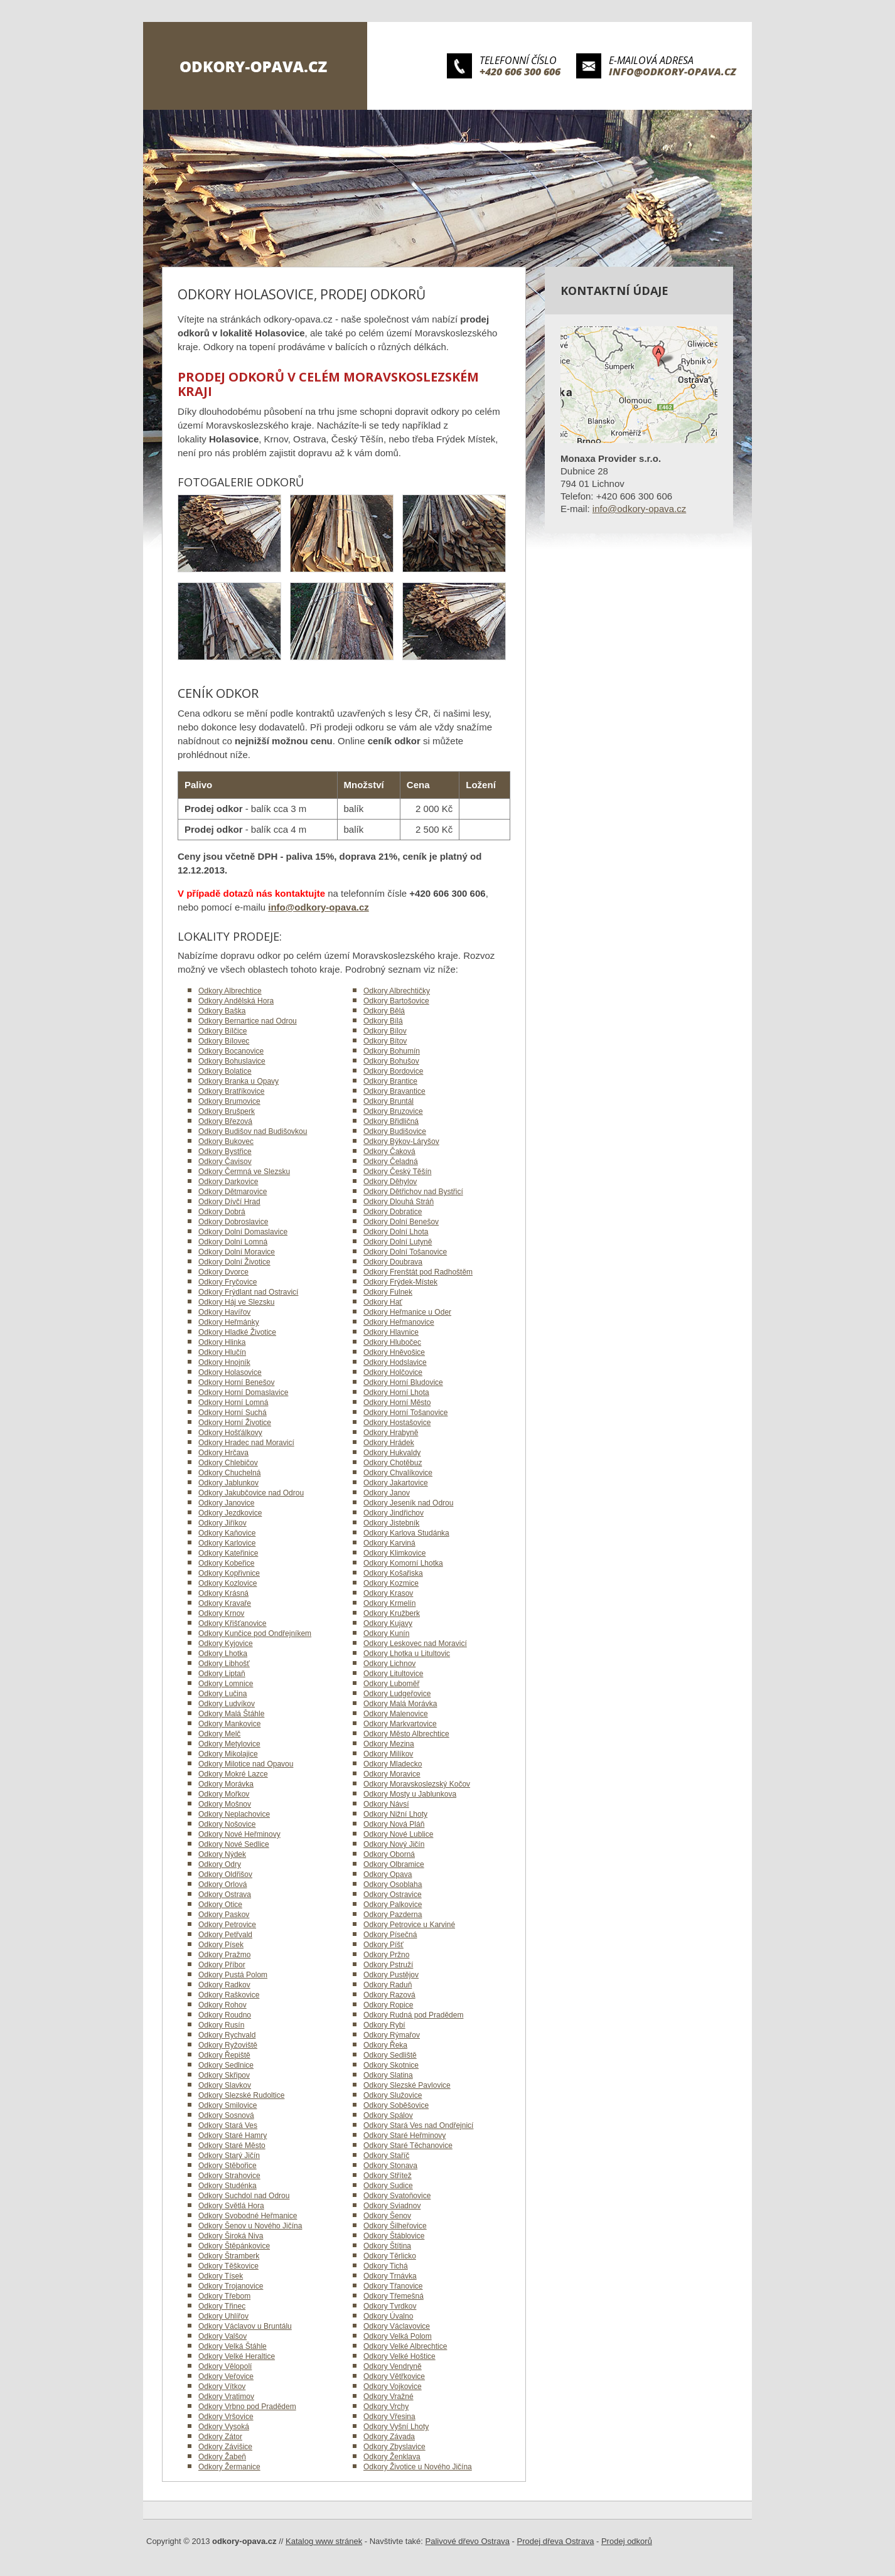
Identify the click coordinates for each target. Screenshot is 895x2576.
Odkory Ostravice (392, 1894)
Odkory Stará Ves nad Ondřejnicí (418, 2125)
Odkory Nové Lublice (398, 1834)
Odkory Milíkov (388, 1754)
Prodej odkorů (626, 2541)
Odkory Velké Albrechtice (405, 2346)
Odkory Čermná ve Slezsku (244, 1171)
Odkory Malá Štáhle (231, 1713)
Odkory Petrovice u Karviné (409, 1924)
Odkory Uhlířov (223, 2316)
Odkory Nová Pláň (393, 1824)
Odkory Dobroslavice (233, 1221)
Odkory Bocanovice (231, 1051)
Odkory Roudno (224, 2015)
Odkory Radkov (224, 1984)
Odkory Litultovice (393, 1673)
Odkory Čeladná (390, 1161)
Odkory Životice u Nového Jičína (417, 2466)
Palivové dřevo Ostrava (468, 2541)
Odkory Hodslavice (395, 1362)
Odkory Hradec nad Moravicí (246, 1442)
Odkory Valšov (222, 2336)
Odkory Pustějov (391, 1974)
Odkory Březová (225, 1121)
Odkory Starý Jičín (229, 2155)
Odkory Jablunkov (228, 1482)
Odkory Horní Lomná (233, 1402)
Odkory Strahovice (229, 2175)
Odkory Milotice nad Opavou (245, 1764)
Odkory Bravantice (394, 1091)
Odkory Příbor (221, 1964)
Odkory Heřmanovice (398, 1322)
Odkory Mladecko (392, 1764)
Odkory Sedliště (390, 2055)
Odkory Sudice (388, 2185)
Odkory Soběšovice (396, 2105)
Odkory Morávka (226, 1784)
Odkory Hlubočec (392, 1342)
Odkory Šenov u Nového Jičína (250, 2225)
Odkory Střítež (387, 2175)
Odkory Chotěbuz (392, 1462)
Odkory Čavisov (225, 1161)
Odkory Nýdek (222, 1854)
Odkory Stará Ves (227, 2125)
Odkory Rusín (221, 2025)
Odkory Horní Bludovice (403, 1382)
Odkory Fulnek (387, 1292)
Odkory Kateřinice (228, 1553)
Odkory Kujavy (387, 1623)
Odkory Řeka (385, 2045)
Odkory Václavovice (396, 2326)
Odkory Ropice (388, 2005)
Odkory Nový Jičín (393, 1844)
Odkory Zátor (220, 2436)
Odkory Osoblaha (392, 1884)
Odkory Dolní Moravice (236, 1252)
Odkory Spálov (388, 2115)
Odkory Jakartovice (395, 1482)
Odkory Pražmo (224, 1954)
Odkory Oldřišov (225, 1874)
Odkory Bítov (385, 1041)
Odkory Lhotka (222, 1653)
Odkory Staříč (386, 2155)
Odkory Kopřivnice (229, 1573)
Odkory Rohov (222, 2005)
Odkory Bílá (383, 1021)
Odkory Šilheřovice (395, 2225)
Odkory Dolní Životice (234, 1262)
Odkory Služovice (392, 2095)
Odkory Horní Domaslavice (243, 1392)
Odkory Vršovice (226, 2416)
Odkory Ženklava (392, 2456)
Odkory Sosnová (226, 2115)
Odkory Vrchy (386, 2406)
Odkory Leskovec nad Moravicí (415, 1643)
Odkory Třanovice (392, 2286)
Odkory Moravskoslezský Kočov (416, 1784)
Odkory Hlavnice (391, 1332)
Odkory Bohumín (391, 1051)
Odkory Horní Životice (234, 1422)
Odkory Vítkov (221, 2386)
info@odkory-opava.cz (672, 71)
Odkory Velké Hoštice (399, 2356)
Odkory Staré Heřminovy (404, 2135)
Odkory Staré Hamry (232, 2135)
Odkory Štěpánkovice (234, 2246)
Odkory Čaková (389, 1151)
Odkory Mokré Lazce (233, 1774)
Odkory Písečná (390, 1934)
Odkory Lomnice (225, 1683)
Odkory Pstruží (388, 1964)
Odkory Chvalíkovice (397, 1472)
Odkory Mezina (388, 1744)
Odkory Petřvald (225, 1934)
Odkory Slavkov (224, 2085)
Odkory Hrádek (388, 1442)
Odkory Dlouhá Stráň (398, 1201)
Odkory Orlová (222, 1884)
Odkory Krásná (223, 1593)
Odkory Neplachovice (234, 1814)
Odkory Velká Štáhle (232, 2346)
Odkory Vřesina (389, 2416)
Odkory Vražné (388, 2396)
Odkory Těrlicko (389, 2256)
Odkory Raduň (387, 1984)
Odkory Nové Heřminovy (239, 1834)
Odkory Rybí (384, 2025)
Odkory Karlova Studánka (406, 1533)
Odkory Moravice (392, 1774)
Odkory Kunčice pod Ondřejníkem (254, 1633)
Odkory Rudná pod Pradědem (413, 2015)
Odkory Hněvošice (394, 1352)
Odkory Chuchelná (229, 1472)
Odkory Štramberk (228, 2256)
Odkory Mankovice (229, 1723)
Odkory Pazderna (392, 1914)
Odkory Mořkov (223, 1794)
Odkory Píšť (383, 1944)
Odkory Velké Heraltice (236, 2356)
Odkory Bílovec (223, 1041)
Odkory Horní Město (397, 1402)
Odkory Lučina (222, 1693)
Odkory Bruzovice (393, 1111)
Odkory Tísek (220, 2276)
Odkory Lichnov (389, 1663)
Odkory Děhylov (390, 1181)
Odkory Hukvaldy (392, 1452)
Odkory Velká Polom (397, 2336)
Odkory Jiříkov (222, 1523)
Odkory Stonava (390, 2165)
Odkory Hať (382, 1302)
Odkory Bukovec (226, 1141)
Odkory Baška (221, 1011)
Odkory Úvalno (388, 2316)
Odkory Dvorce (223, 1272)
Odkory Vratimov (226, 2396)
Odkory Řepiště (224, 2055)
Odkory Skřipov (224, 2075)
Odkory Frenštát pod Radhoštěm (418, 1272)
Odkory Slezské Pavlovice (407, 2085)
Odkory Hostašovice (397, 1422)
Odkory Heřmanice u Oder (407, 1312)
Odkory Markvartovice (400, 1723)
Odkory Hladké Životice (237, 1332)
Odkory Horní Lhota (396, 1392)
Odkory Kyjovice (225, 1643)
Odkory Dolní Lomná (232, 1241)
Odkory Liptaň (221, 1673)
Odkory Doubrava (392, 1262)
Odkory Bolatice (225, 1071)
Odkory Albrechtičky (396, 990)
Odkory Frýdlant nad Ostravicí (248, 1292)
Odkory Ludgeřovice (397, 1693)
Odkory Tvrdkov (389, 2306)
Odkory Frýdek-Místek (400, 1282)
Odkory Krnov (221, 1613)
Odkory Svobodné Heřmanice (247, 2215)
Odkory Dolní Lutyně (397, 1241)
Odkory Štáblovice (393, 2235)
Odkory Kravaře (224, 1603)
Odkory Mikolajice (228, 1754)
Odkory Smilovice (227, 2105)
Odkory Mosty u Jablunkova (409, 1794)
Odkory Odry (219, 1864)
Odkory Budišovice (394, 1131)
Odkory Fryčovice (227, 1282)
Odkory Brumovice (229, 1101)
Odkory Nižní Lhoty (395, 1814)
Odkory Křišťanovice (232, 1623)
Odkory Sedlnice (226, 2065)
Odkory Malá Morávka (400, 1703)
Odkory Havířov (224, 1312)
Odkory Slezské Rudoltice (241, 2095)
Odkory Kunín (386, 1633)
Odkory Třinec (221, 2306)
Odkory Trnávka (390, 2276)
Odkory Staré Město (231, 2145)
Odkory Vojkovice (392, 2386)
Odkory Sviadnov (392, 2205)
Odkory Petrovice (227, 1924)
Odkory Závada (389, 2436)
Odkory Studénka (227, 2185)
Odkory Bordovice (393, 1071)
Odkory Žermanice (229, 2466)
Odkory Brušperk (226, 1111)
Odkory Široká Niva (230, 2235)
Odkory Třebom (224, 2296)
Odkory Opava (387, 1874)
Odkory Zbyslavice (394, 2446)
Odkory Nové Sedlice (233, 1844)
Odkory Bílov (385, 1031)
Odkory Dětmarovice (232, 1191)
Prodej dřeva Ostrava (555, 2541)
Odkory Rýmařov (391, 2035)
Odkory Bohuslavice (231, 1061)
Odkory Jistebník (391, 1523)
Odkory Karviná (389, 1543)
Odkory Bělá (384, 1011)
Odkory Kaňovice (226, 1533)
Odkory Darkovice (228, 1181)
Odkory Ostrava (224, 1894)
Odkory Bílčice (222, 1031)
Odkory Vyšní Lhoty (396, 2426)
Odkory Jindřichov (393, 1513)
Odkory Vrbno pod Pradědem (247, 2406)
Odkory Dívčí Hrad (229, 1201)
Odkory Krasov (388, 1593)
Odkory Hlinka (221, 1342)
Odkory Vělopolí (225, 2366)
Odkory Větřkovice (394, 2376)
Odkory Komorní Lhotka (403, 1563)
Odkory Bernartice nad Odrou (247, 1021)
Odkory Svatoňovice (397, 2195)
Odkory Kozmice (391, 1583)
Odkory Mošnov (224, 1804)
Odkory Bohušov (391, 1061)
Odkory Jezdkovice (230, 1513)
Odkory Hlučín (222, 1352)
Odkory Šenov (387, 2215)
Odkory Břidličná (391, 1121)
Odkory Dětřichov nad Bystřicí (413, 1191)
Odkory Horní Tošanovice (405, 1412)
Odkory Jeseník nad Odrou (408, 1503)
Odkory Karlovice (226, 1543)
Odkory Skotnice (391, 2065)
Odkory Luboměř (391, 1683)
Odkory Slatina (388, 2075)
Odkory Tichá (385, 2266)
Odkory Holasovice (230, 1372)
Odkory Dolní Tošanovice (405, 1252)
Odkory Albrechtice (230, 990)
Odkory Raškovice (228, 1995)
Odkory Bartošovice (396, 1001)
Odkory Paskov (223, 1914)
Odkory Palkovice (392, 1904)
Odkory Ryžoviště (227, 2045)
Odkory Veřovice (226, 2376)
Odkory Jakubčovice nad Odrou (251, 1492)
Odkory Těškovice (228, 2266)
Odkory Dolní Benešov (401, 1221)
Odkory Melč (219, 1733)
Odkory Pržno (386, 1954)
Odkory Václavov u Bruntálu (245, 2326)
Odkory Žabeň (222, 2456)
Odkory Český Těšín (397, 1171)
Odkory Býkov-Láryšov (401, 1141)
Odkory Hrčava (223, 1452)
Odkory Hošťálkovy (230, 1432)
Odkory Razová (389, 1995)
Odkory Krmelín (389, 1603)
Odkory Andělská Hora (236, 1001)
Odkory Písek (221, 1944)
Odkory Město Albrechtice (406, 1733)
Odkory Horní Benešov (236, 1382)
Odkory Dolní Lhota (395, 1231)
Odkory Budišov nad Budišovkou (252, 1131)
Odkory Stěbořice (227, 2165)
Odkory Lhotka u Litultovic (406, 1653)
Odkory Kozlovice (227, 1583)
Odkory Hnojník (224, 1362)
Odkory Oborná (389, 1854)
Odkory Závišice (225, 2446)
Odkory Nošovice (226, 1824)
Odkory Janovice (226, 1503)
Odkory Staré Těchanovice (408, 2145)
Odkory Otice (220, 1904)
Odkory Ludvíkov (226, 1703)
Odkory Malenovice (395, 1713)
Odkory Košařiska (393, 1573)
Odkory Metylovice (229, 1744)
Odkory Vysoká (223, 2426)
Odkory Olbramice (393, 1864)
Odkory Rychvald (226, 2035)
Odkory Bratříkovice (231, 1091)
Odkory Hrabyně (390, 1432)
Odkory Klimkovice (394, 1553)
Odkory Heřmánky (228, 1322)
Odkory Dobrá (221, 1211)
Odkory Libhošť (224, 1663)
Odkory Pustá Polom (232, 1974)
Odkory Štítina (387, 2246)
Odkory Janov (386, 1492)
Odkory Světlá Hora (231, 2205)
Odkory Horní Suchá (232, 1412)
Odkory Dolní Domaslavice (242, 1231)
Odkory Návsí (386, 1804)
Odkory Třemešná (393, 2296)
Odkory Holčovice (392, 1372)
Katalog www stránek (324, 2541)
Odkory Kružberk (391, 1613)
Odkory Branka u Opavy (238, 1081)
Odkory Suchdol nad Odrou (243, 2195)
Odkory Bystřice (225, 1151)
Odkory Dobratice (392, 1211)
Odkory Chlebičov (228, 1462)
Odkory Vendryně (392, 2366)
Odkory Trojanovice (230, 2286)
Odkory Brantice (390, 1081)
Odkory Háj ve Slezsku (236, 1302)
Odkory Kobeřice (226, 1563)
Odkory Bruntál (388, 1101)
